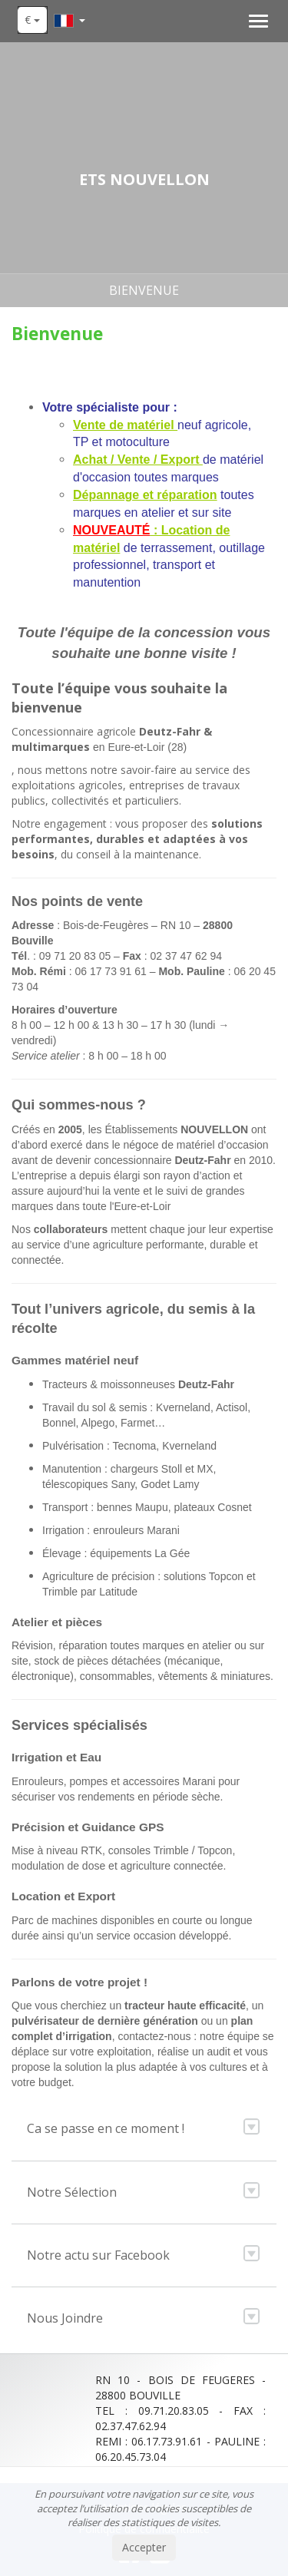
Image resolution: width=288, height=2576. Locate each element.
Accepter (144, 2547)
